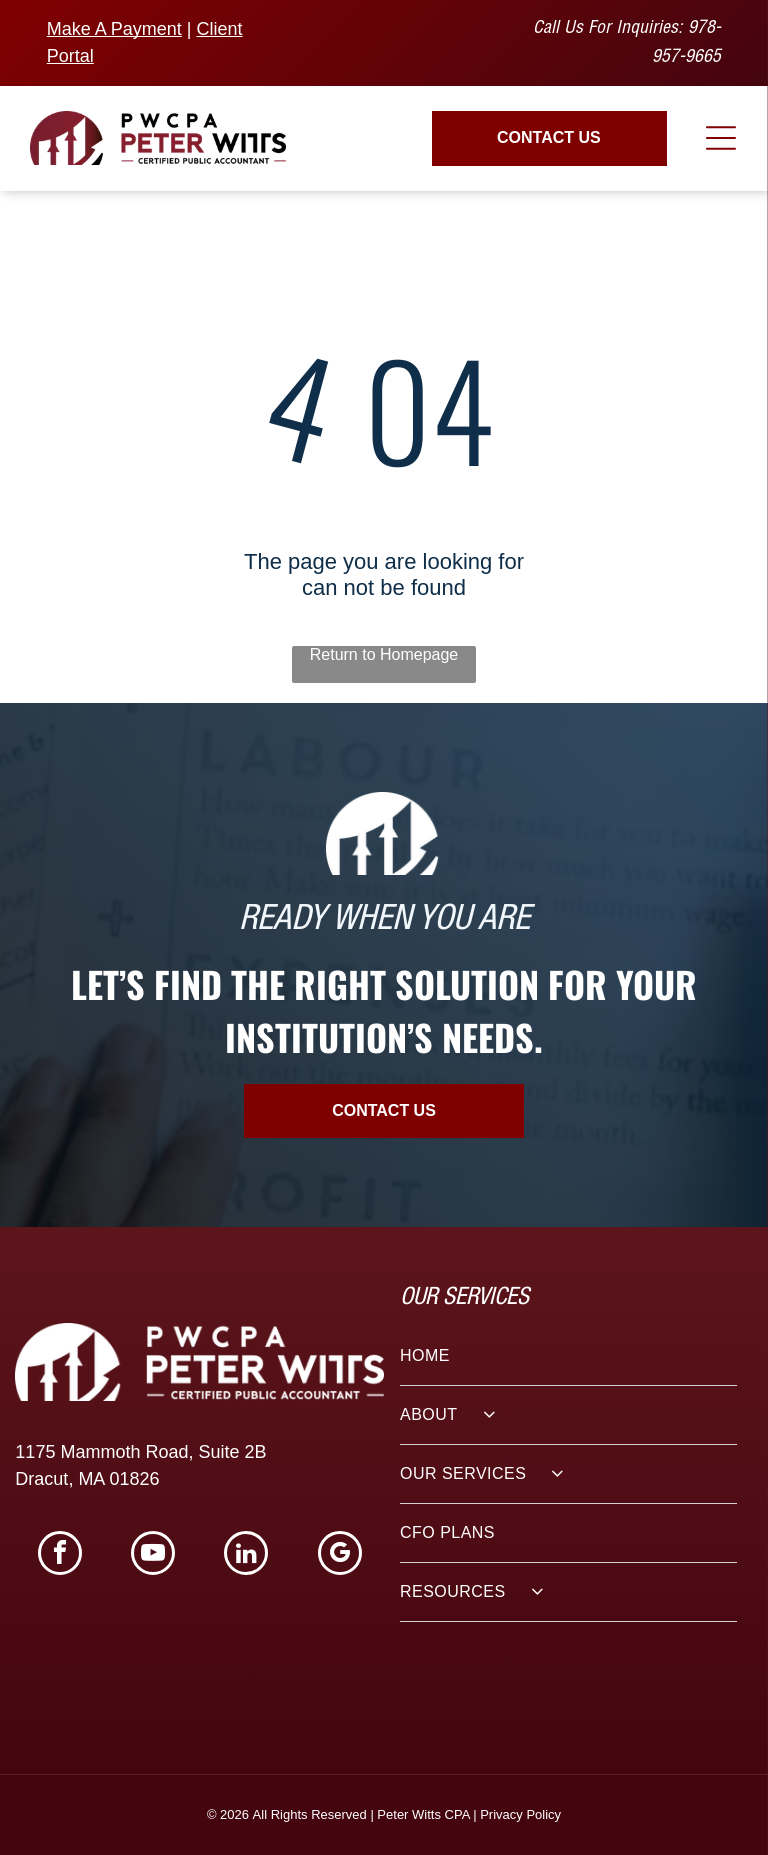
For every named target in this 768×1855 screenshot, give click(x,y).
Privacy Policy (520, 1814)
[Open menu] (721, 138)
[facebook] (60, 1555)
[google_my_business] (340, 1555)
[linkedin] (246, 1555)
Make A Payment (114, 29)
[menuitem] (568, 1356)
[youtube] (153, 1555)
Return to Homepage (384, 654)
